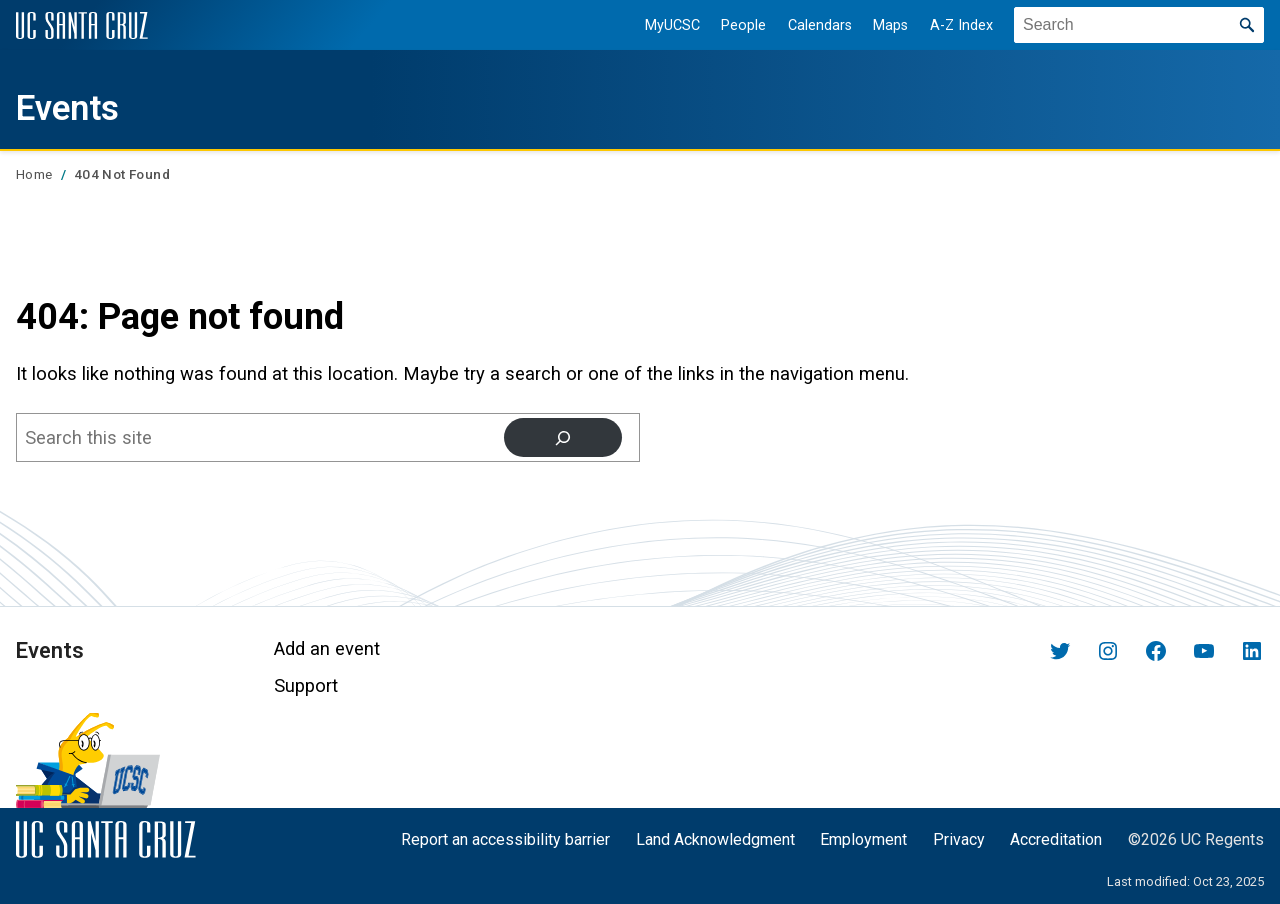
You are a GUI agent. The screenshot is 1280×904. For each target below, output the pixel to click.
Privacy (959, 839)
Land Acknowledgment (715, 839)
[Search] (562, 438)
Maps (877, 25)
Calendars (806, 25)
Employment (863, 839)
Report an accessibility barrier (505, 839)
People (730, 25)
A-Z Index (948, 25)
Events (81, 105)
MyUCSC (658, 25)
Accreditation (1056, 839)
